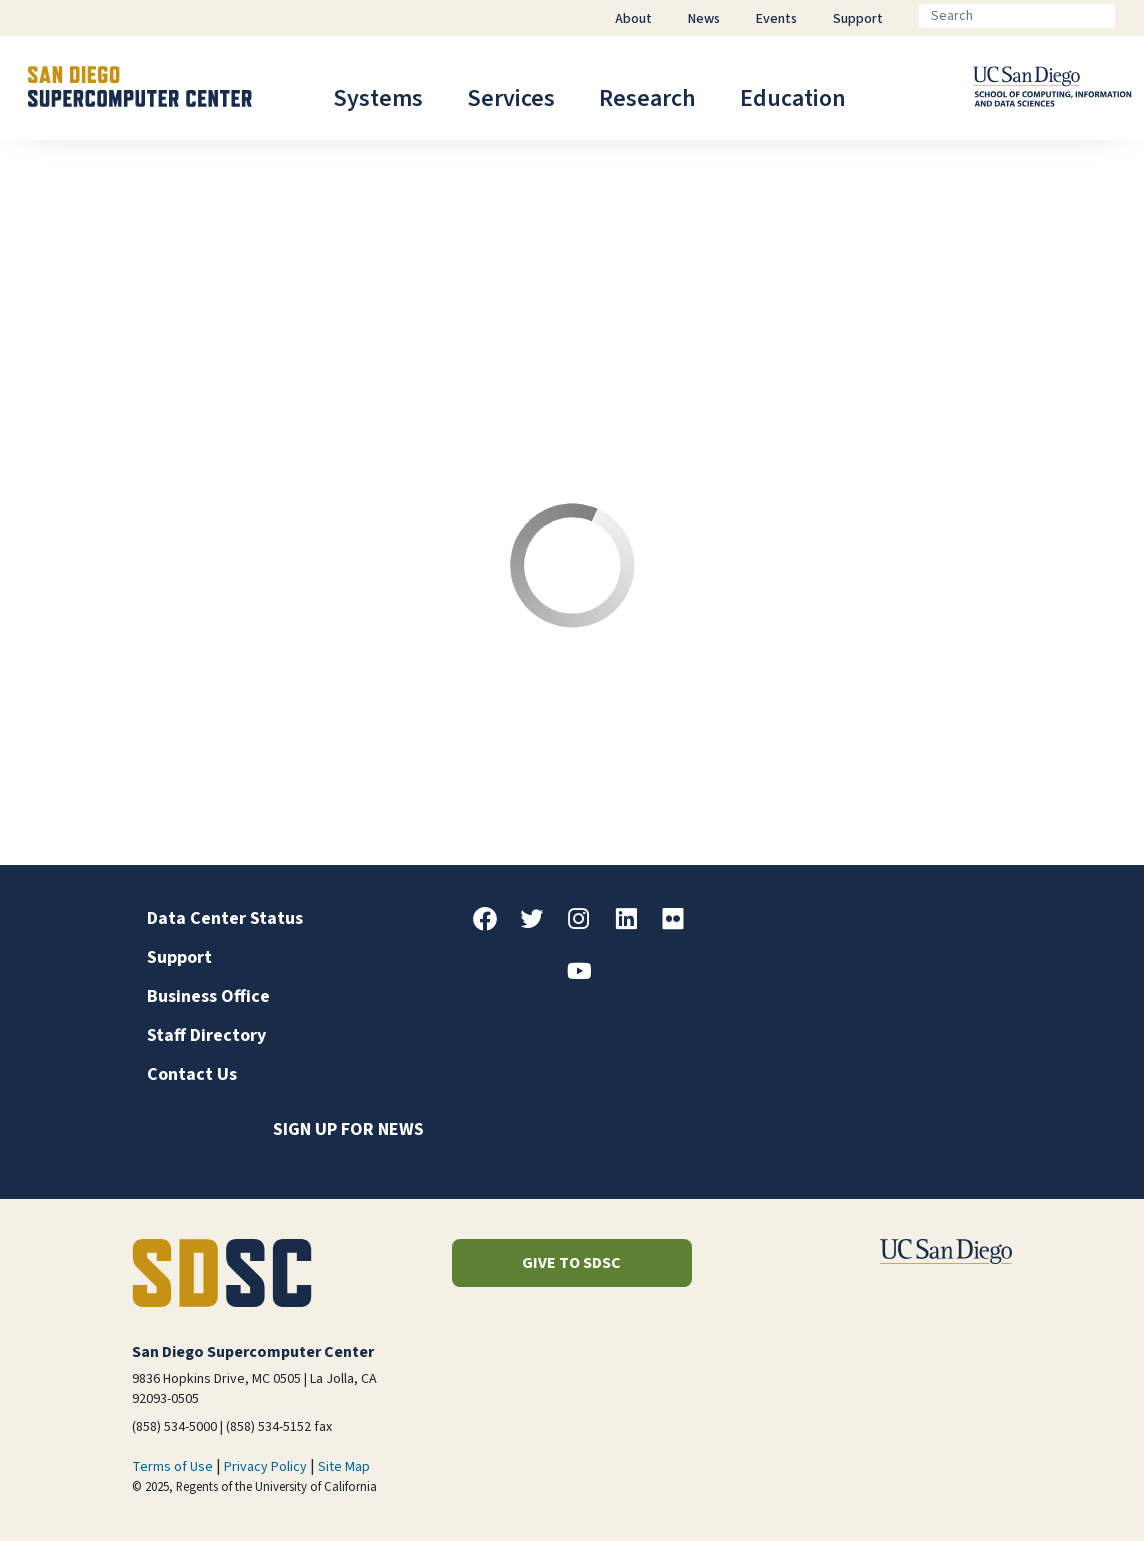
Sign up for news (348, 1129)
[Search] (1017, 16)
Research (647, 98)
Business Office (208, 996)
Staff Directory (206, 1035)
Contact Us (192, 1074)
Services (511, 98)
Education (793, 98)
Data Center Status (225, 918)
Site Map (344, 1467)
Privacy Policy (265, 1467)
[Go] (1131, 16)
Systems (378, 98)
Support (179, 957)
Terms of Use (172, 1467)
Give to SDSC (571, 1263)
